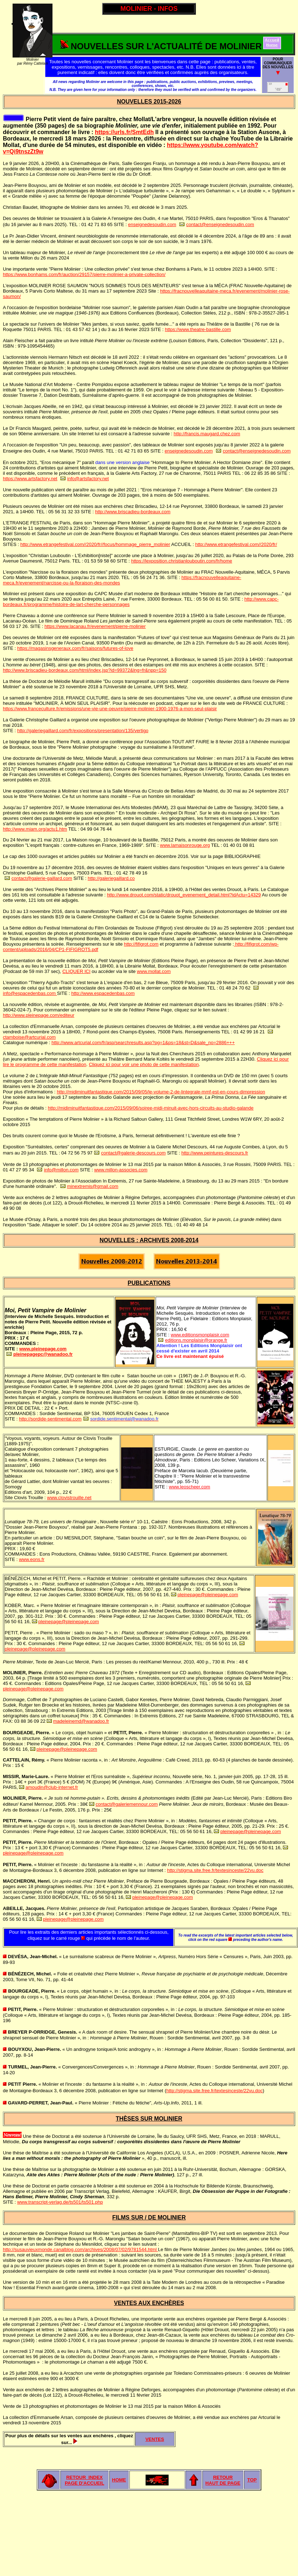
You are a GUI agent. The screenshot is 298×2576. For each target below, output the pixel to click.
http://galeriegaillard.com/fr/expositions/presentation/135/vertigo (82, 730)
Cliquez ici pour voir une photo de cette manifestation (144, 1064)
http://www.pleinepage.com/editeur (38, 1015)
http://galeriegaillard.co (111, 878)
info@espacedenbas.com (30, 993)
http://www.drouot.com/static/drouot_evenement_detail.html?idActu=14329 (184, 894)
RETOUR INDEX (84, 2477)
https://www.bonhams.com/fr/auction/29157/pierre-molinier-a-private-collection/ (84, 274)
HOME (119, 2480)
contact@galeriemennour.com (127, 1804)
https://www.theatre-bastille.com (198, 329)
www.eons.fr (32, 1559)
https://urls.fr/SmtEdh (124, 132)
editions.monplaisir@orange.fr (196, 1340)
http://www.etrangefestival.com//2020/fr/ (236, 544)
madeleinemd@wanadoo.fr (81, 1721)
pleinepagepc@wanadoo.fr (43, 1354)
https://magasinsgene (39, 648)
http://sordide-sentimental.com (50, 1419)
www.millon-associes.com (120, 1169)
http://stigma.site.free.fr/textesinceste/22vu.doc (215, 1870)
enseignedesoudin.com (152, 224)
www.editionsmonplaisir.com (200, 1334)
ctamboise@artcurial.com (29, 1037)
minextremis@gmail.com (93, 1186)
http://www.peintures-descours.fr (214, 1153)
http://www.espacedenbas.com (102, 993)
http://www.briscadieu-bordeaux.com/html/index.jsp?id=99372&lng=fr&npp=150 (84, 670)
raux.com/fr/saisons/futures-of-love (97, 648)
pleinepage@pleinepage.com (208, 1594)
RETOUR (223, 2477)
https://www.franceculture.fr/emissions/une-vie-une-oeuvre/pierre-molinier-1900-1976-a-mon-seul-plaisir (110, 708)
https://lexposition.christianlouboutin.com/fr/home (181, 561)
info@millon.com (61, 1169)
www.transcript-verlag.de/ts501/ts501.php (60, 2202)
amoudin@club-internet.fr (52, 1787)
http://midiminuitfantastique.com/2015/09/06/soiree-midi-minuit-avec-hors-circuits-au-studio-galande (150, 1108)
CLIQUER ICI (76, 971)
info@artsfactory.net (88, 478)
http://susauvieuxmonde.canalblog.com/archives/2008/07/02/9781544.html (80, 2249)
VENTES (154, 2439)
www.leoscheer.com (189, 1486)
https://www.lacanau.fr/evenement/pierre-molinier (95, 626)
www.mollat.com (154, 971)
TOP (252, 2480)
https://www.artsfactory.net (30, 478)
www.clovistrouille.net (69, 1497)
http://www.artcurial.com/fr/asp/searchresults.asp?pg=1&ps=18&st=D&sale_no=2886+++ (143, 1042)
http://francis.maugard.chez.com (207, 433)
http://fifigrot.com (141, 944)
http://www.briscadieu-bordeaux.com (133, 511)
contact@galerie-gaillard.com (42, 878)
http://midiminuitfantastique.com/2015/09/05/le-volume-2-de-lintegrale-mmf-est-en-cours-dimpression (161, 1091)
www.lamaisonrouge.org (185, 845)
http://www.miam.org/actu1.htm (35, 829)
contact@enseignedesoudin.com (220, 224)
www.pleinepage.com (43, 1348)
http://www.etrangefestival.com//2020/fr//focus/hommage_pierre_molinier (95, 544)
